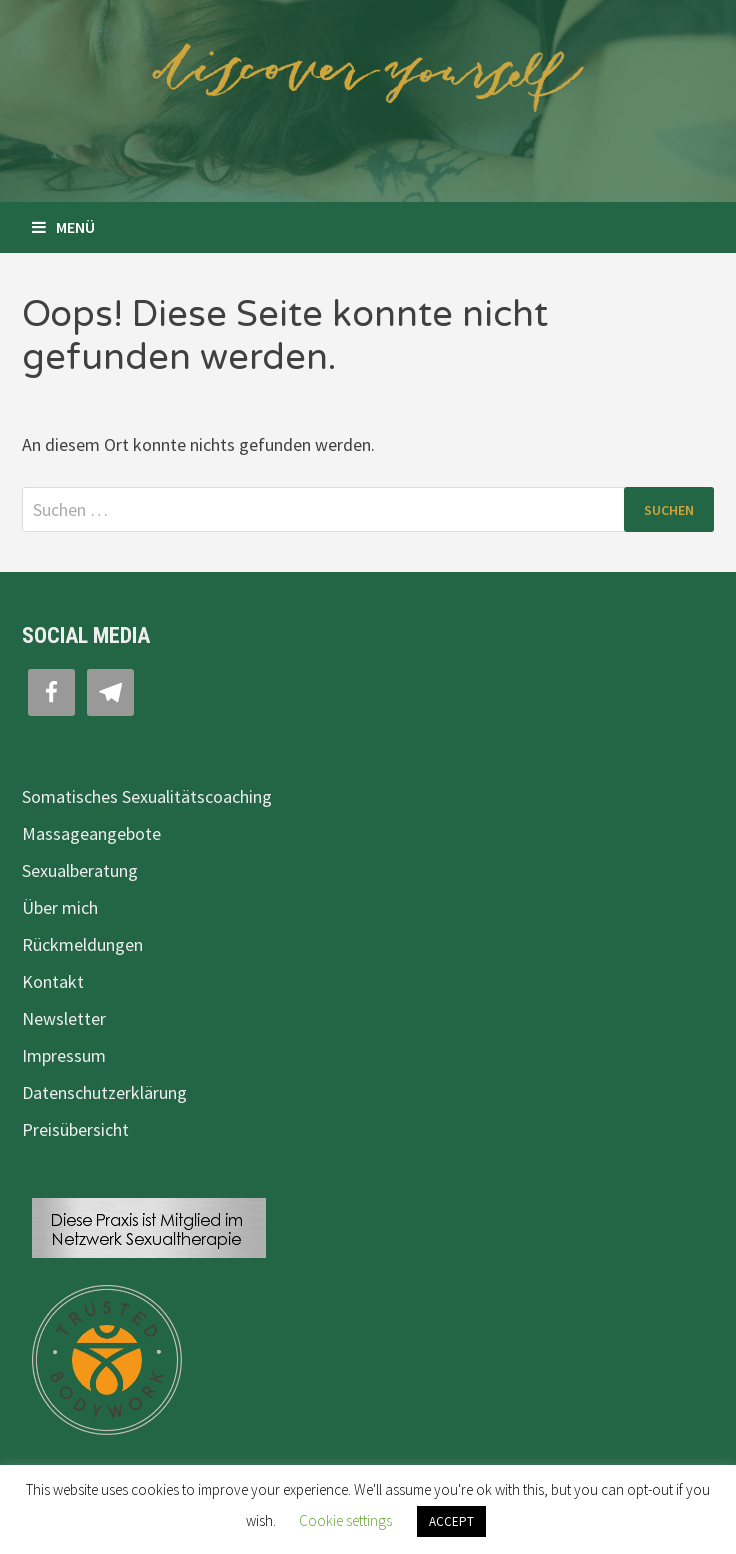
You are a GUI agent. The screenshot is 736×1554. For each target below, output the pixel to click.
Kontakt (53, 981)
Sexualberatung (80, 870)
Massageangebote (91, 833)
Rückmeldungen (82, 944)
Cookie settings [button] (345, 1520)
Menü (63, 227)
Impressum (64, 1055)
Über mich (60, 907)
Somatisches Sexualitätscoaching (147, 796)
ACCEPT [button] (451, 1521)
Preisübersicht (75, 1129)
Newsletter (64, 1018)
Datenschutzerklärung (104, 1092)
